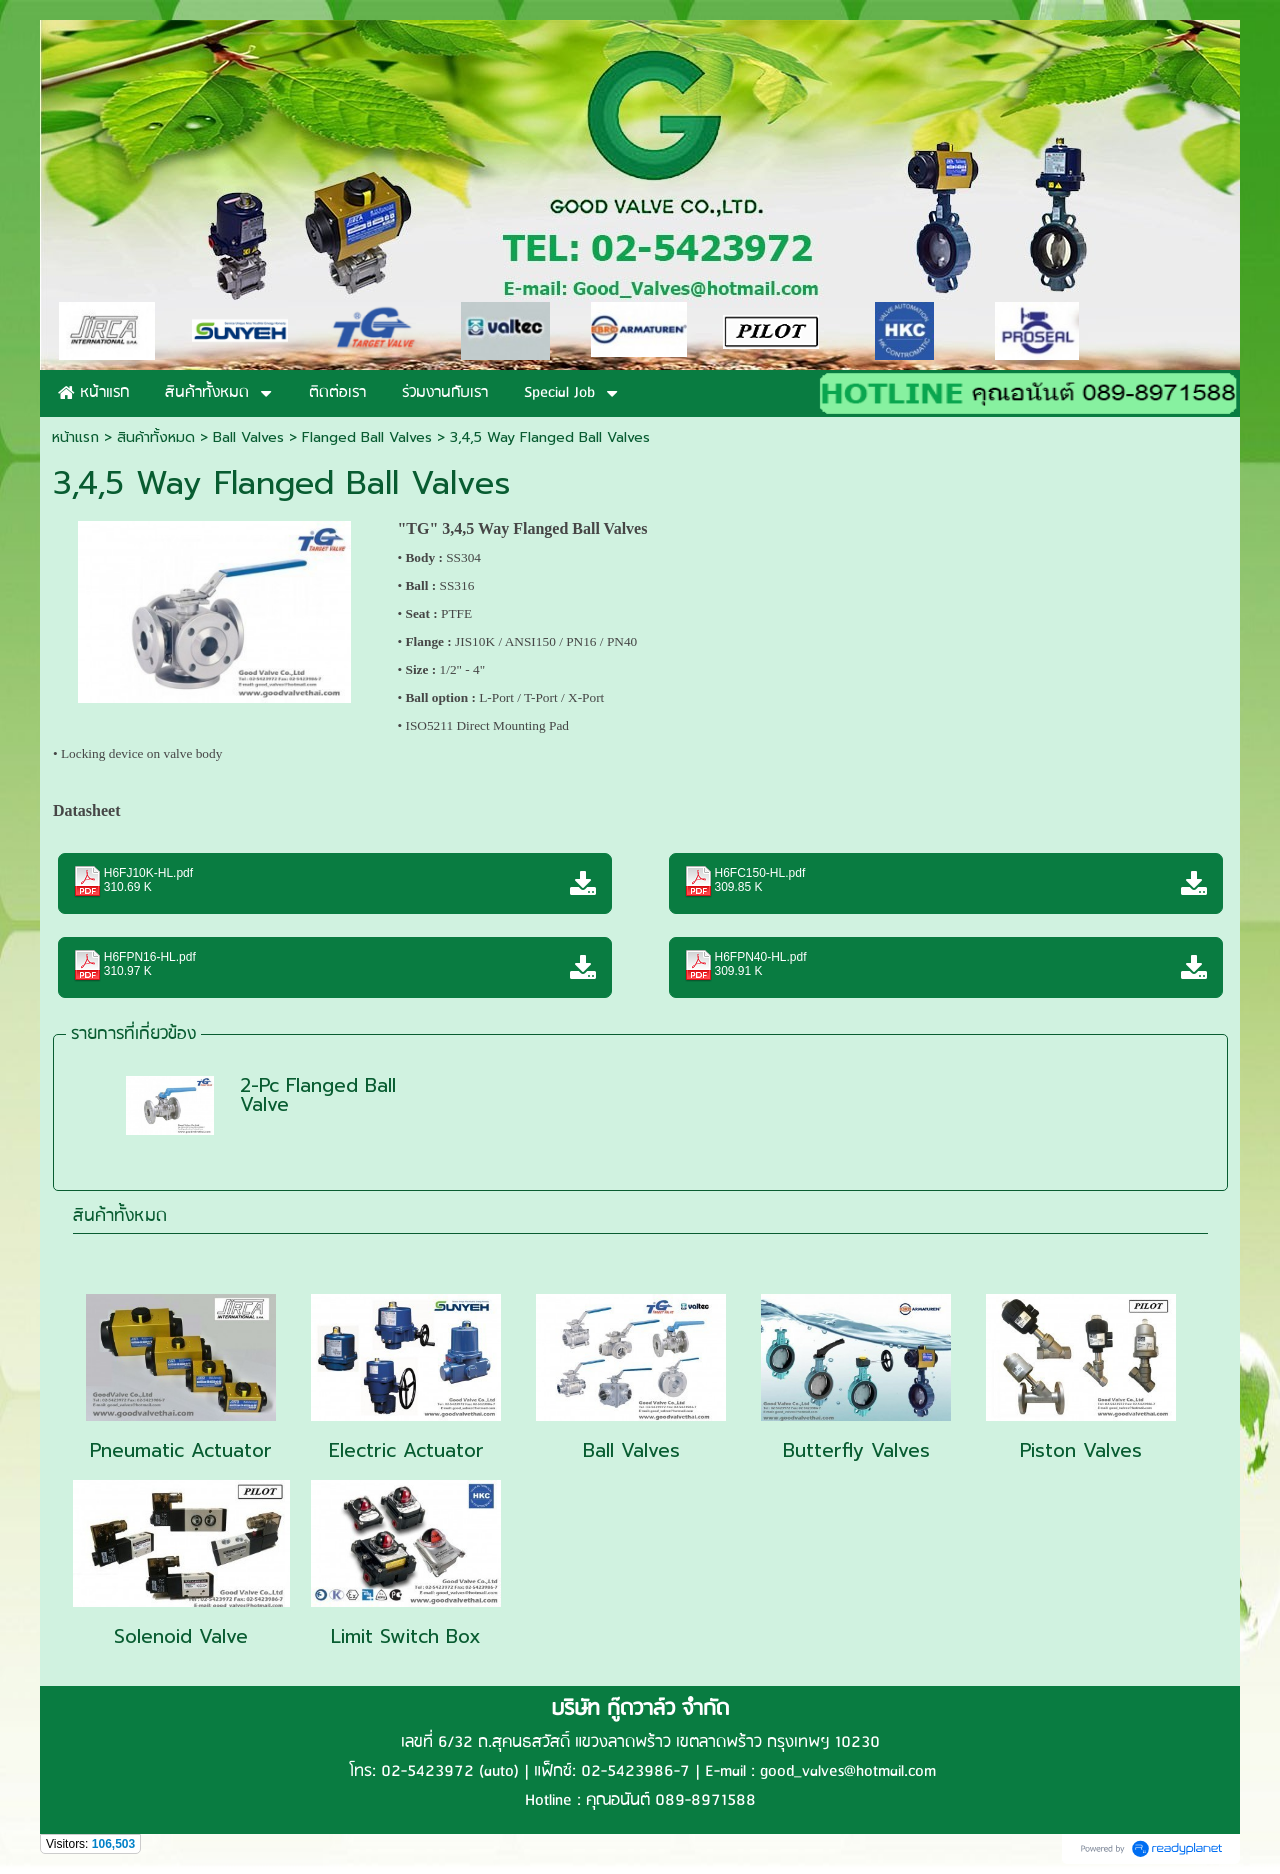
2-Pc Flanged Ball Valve (318, 1095)
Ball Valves (248, 437)
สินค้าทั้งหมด (120, 1216)
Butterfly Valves (856, 1450)
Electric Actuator (406, 1450)
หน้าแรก (75, 437)
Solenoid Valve (181, 1636)
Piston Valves (1081, 1450)
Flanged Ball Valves (367, 437)
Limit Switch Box (406, 1636)
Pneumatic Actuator (181, 1450)
